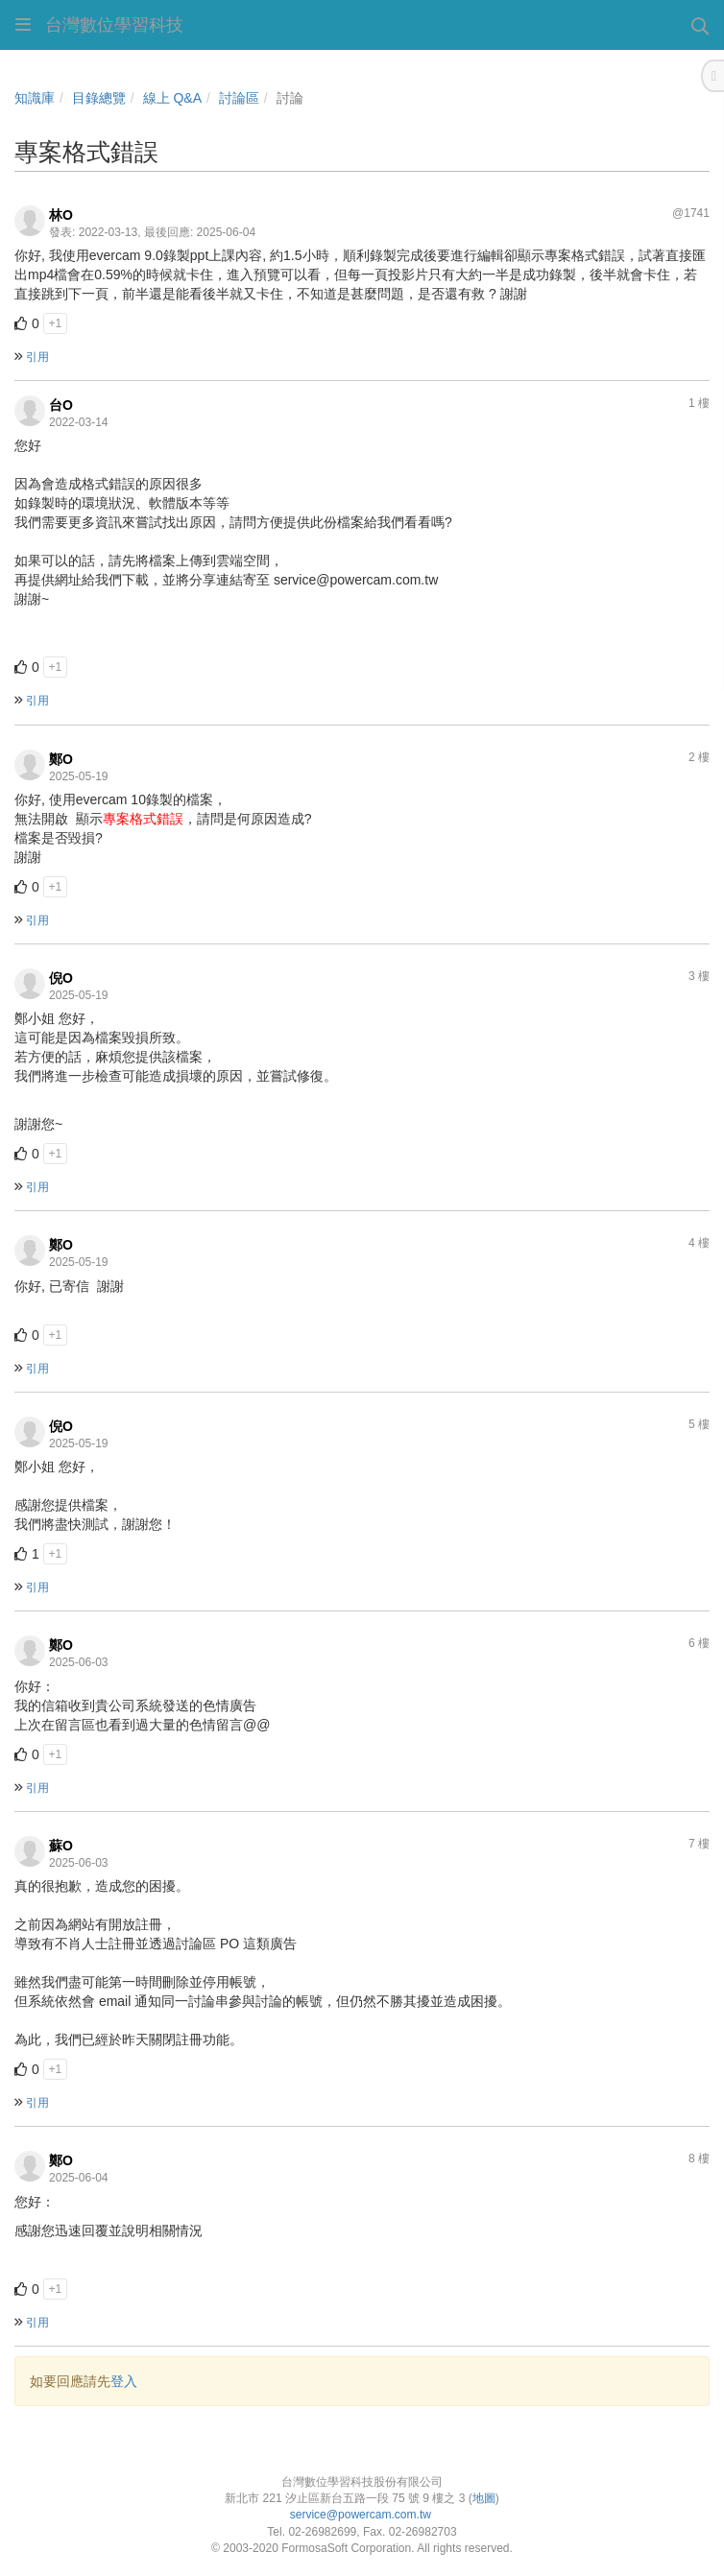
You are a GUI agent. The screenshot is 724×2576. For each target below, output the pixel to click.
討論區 (239, 98)
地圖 (483, 2498)
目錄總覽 (99, 98)
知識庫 (34, 98)
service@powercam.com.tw (362, 2514)
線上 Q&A (172, 98)
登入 (123, 2381)
